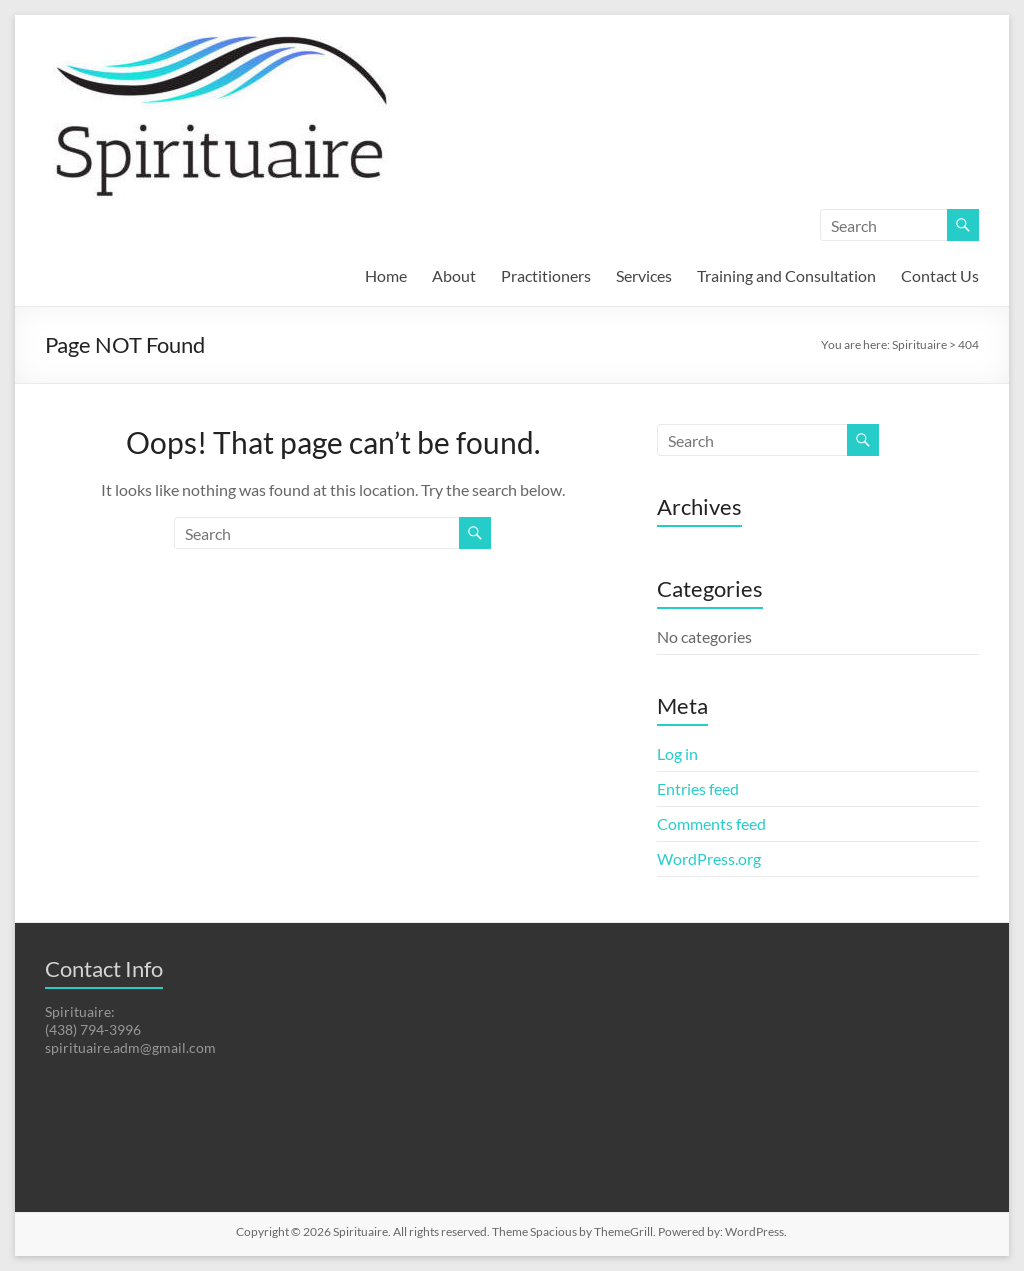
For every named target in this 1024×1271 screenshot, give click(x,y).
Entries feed (698, 788)
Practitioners (546, 275)
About (454, 275)
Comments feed (711, 823)
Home (386, 275)
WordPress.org (709, 858)
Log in (677, 753)
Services (644, 275)
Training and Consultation (786, 275)
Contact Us (940, 275)
